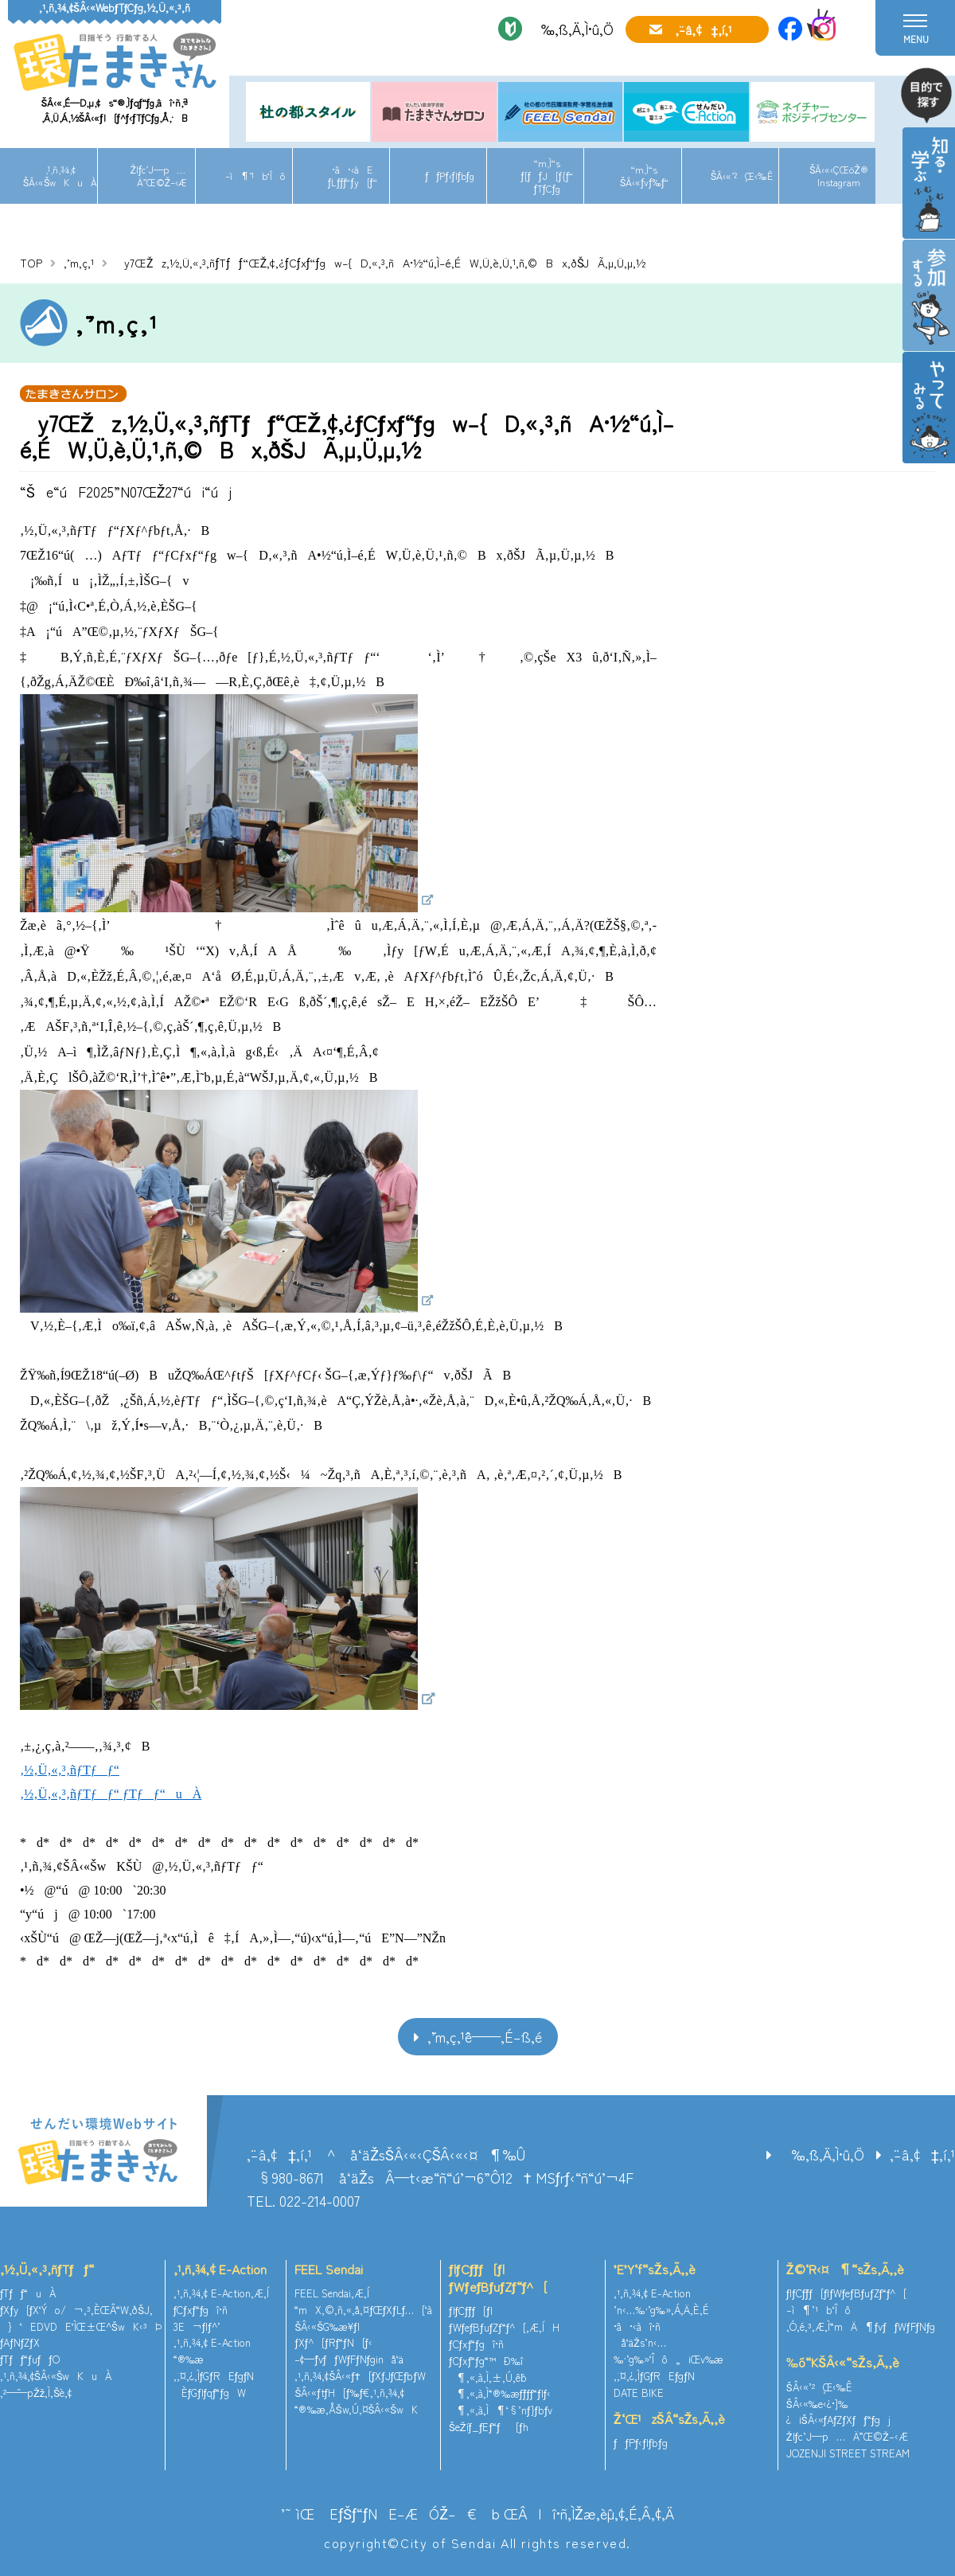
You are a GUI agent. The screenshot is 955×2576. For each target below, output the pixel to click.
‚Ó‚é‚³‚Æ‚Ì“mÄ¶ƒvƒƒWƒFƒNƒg (861, 2326)
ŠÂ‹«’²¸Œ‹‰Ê (742, 175)
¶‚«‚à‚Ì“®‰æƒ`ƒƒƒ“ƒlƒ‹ (500, 2393)
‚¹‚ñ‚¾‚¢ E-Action (220, 2268)
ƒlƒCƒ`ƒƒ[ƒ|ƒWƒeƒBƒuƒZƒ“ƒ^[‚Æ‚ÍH (504, 2319)
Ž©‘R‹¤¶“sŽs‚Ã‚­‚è (845, 2268)
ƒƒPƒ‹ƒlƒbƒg (449, 175)
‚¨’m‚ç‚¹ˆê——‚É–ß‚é (484, 2036)
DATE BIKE (639, 2392)
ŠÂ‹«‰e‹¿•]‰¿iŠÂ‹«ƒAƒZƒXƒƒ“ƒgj (838, 2412)
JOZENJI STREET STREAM (848, 2453)
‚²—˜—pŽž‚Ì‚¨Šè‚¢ (36, 2392)
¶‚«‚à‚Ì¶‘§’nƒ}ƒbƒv (500, 2410)
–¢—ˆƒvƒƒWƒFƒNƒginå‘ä (348, 2359)
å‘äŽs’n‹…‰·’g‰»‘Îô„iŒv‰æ (668, 2351)
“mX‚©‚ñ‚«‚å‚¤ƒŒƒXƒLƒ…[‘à (363, 2309)
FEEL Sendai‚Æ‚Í (331, 2293)
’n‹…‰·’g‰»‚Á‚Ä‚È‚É (661, 2309)
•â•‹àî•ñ (637, 2326)
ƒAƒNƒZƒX (20, 2342)
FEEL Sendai (328, 2268)
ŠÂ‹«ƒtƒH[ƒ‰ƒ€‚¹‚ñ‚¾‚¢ (349, 2392)
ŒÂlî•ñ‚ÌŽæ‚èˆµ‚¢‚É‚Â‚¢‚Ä (589, 2513)
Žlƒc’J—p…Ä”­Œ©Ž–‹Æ (158, 175)
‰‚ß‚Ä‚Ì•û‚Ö (572, 28)
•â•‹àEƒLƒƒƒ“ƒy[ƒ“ (352, 175)
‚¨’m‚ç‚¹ (79, 263)
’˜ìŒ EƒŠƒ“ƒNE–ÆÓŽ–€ (379, 2513)
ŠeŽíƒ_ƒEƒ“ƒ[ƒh (488, 2426)
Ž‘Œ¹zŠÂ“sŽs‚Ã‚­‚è (669, 2418)
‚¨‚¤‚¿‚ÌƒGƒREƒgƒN (214, 2375)
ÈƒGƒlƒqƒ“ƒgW (209, 2392)
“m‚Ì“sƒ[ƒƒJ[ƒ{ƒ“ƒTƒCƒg (547, 175)
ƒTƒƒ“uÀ (28, 2293)
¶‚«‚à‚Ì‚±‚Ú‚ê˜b (488, 2377)
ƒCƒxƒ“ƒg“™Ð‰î (486, 2360)
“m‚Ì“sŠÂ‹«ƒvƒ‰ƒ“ (644, 175)
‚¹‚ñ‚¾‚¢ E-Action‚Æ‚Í (221, 2293)
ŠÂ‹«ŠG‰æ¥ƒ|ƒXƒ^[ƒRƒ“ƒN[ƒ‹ (333, 2335)
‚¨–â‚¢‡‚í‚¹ (703, 29)
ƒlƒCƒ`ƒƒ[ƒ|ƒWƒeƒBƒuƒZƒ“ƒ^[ (498, 2277)
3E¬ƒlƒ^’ (198, 2326)
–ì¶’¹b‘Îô (255, 175)
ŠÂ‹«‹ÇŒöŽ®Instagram (838, 175)
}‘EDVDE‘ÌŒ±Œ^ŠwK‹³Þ (81, 2326)
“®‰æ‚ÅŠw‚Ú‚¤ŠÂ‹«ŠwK (356, 2409)
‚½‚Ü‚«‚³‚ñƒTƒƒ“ (47, 2268)
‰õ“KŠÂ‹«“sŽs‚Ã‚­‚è (842, 2361)
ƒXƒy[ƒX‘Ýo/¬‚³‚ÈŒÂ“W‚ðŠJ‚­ (76, 2309)
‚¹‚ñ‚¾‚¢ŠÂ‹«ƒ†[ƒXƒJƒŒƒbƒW (359, 2375)
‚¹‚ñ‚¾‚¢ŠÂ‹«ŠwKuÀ (60, 175)
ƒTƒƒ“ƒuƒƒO (30, 2359)
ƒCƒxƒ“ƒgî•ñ (200, 2309)
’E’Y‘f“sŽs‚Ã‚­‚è (655, 2268)
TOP (31, 263)
